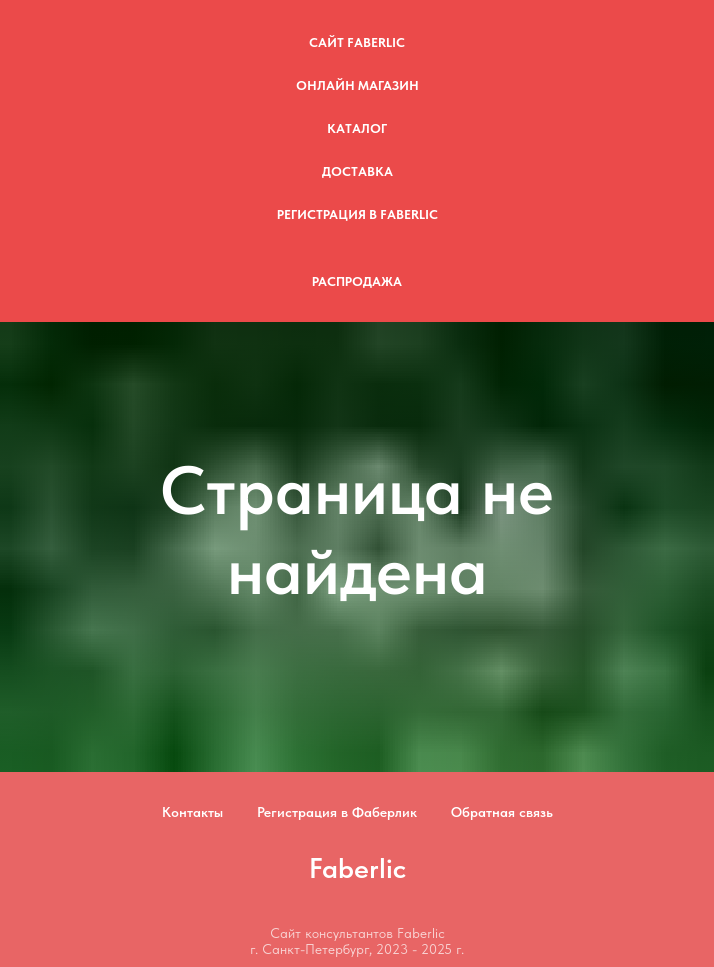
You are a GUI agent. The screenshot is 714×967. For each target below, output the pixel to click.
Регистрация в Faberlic (357, 214)
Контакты (192, 812)
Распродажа (357, 281)
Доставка (357, 171)
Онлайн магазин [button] (357, 85)
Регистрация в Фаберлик (337, 812)
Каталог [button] (357, 128)
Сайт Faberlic (357, 42)
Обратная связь (502, 812)
